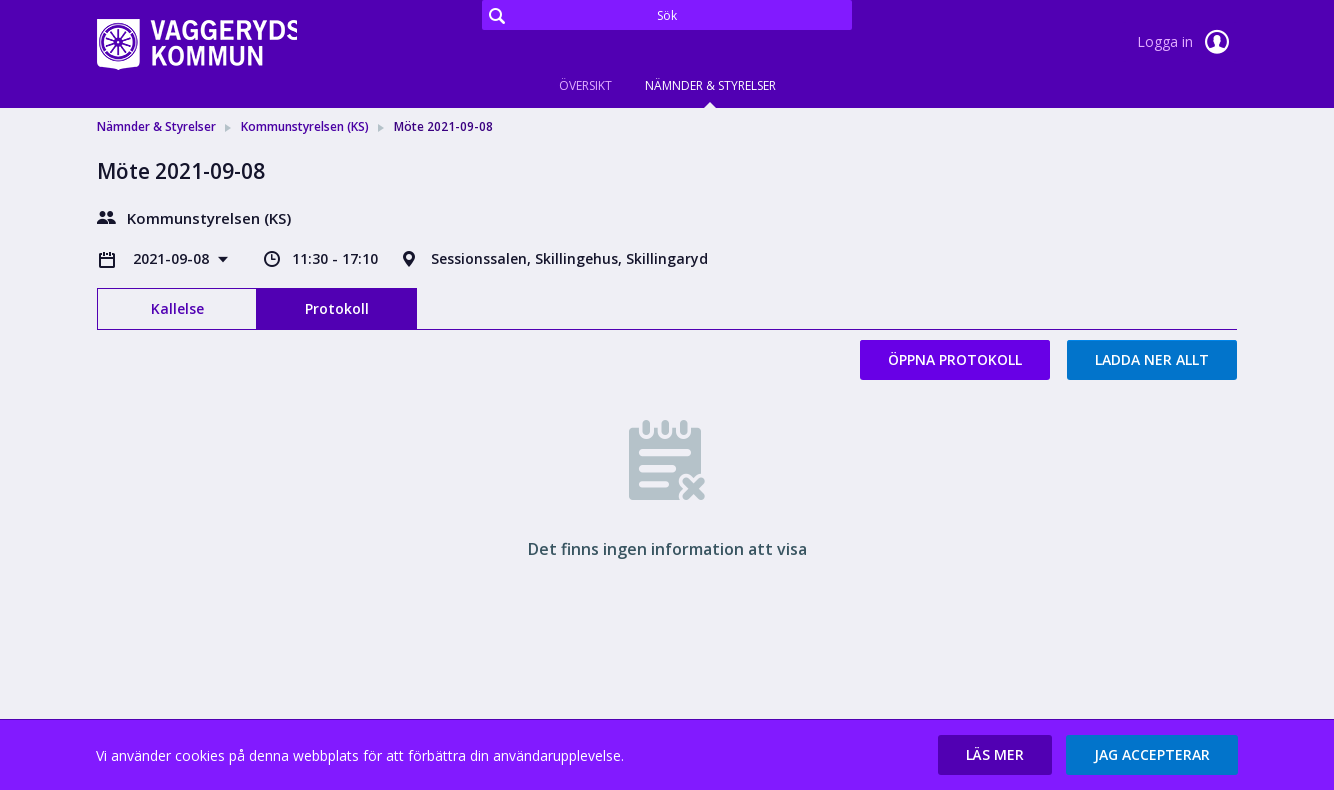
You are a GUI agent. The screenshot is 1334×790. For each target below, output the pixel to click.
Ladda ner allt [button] (1152, 359)
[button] (995, 755)
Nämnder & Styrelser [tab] (710, 85)
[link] (197, 44)
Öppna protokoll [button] (955, 359)
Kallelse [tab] (177, 308)
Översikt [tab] (585, 85)
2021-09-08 (173, 258)
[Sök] (667, 15)
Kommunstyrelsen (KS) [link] (305, 126)
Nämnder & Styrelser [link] (156, 126)
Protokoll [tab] (337, 308)
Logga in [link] (1187, 42)
